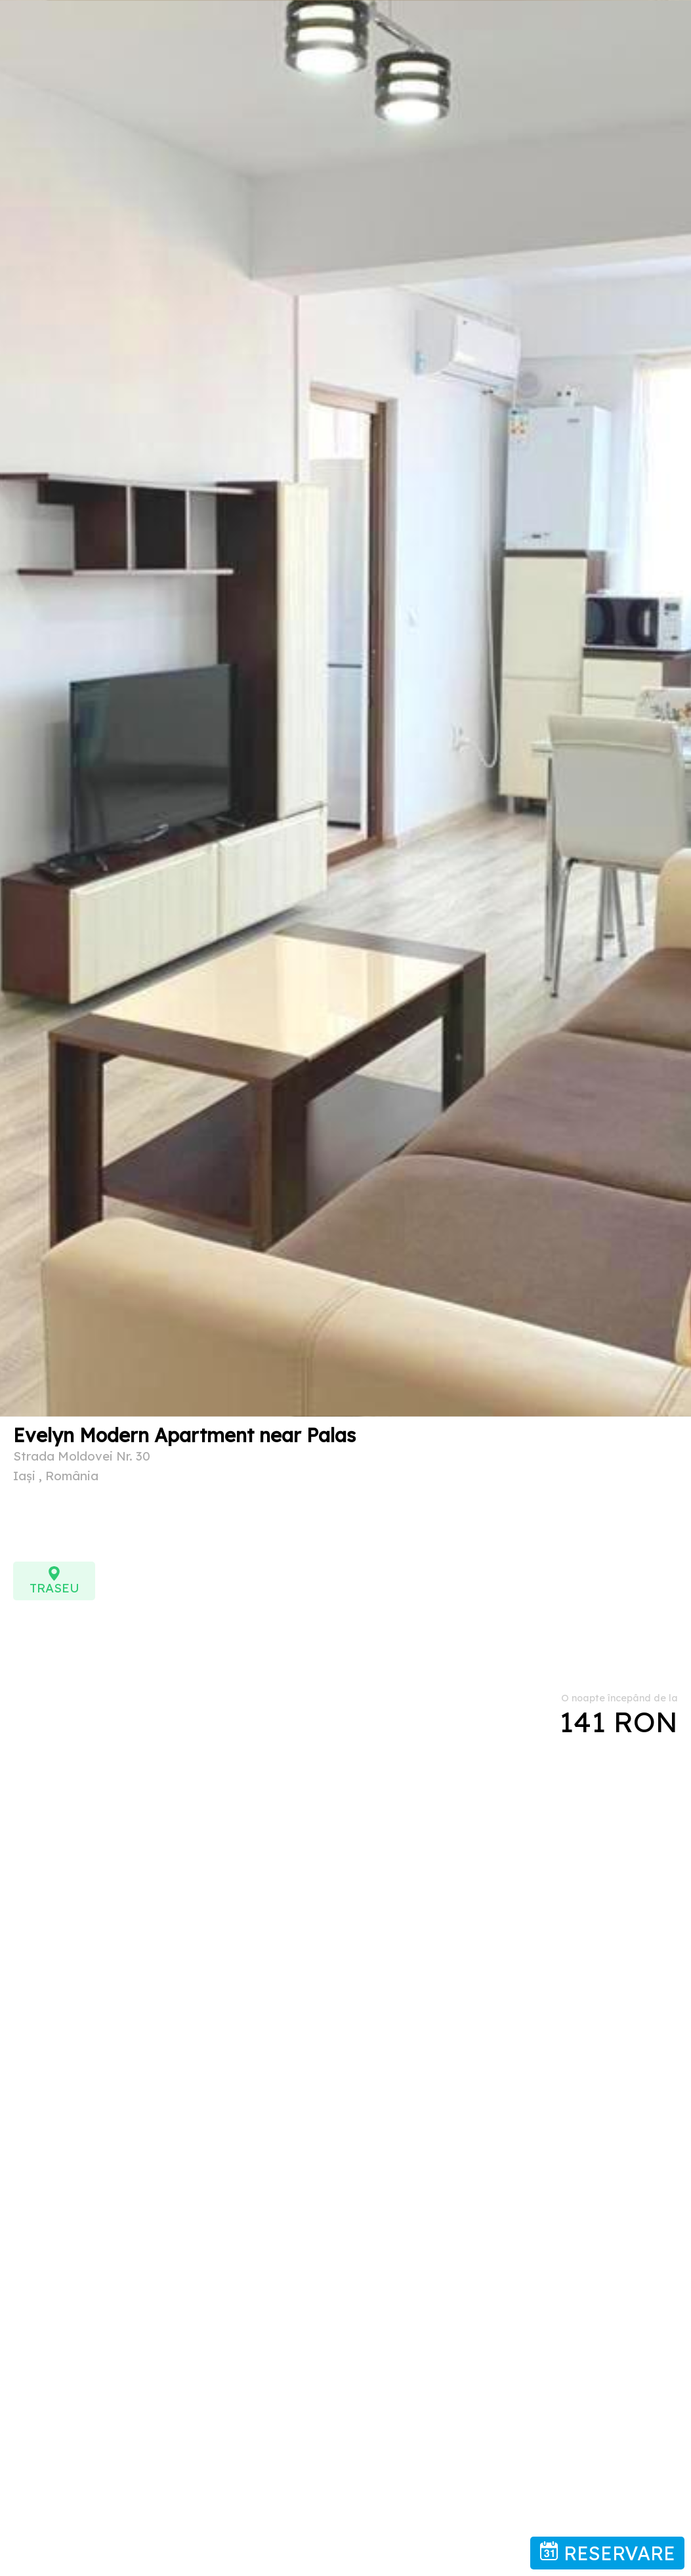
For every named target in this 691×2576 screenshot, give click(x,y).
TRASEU (54, 1581)
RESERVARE (607, 2553)
